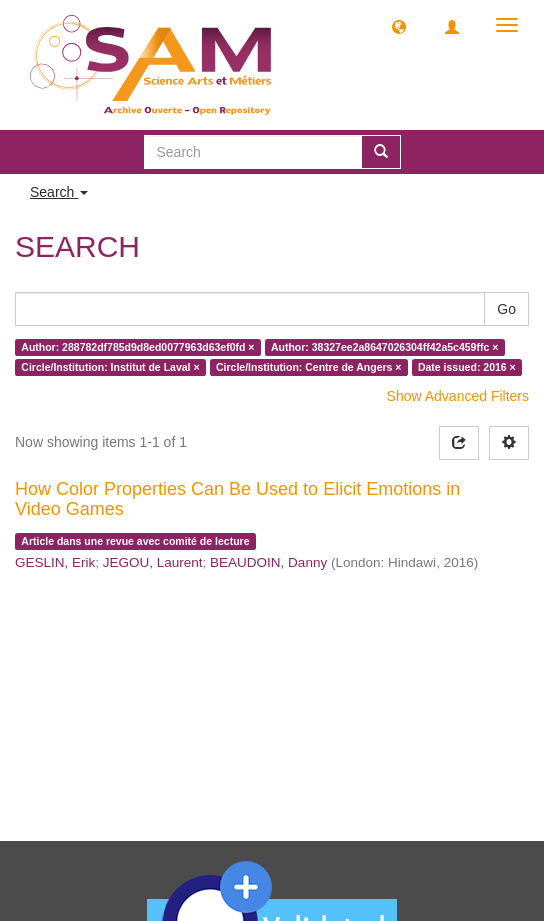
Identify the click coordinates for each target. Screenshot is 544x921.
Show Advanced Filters (458, 396)
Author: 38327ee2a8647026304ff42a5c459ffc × (384, 347)
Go (506, 309)
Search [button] (59, 192)
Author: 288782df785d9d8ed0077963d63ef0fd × (137, 347)
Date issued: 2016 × (467, 367)
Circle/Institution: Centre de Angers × (308, 367)
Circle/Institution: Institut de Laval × (110, 367)
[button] (399, 26)
